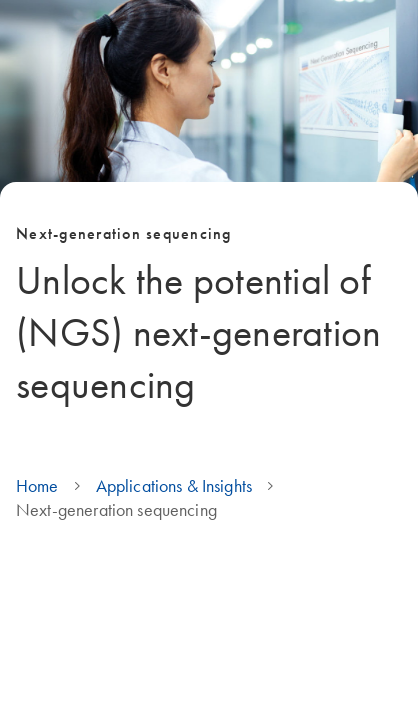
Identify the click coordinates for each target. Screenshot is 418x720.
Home (37, 486)
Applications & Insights (174, 486)
